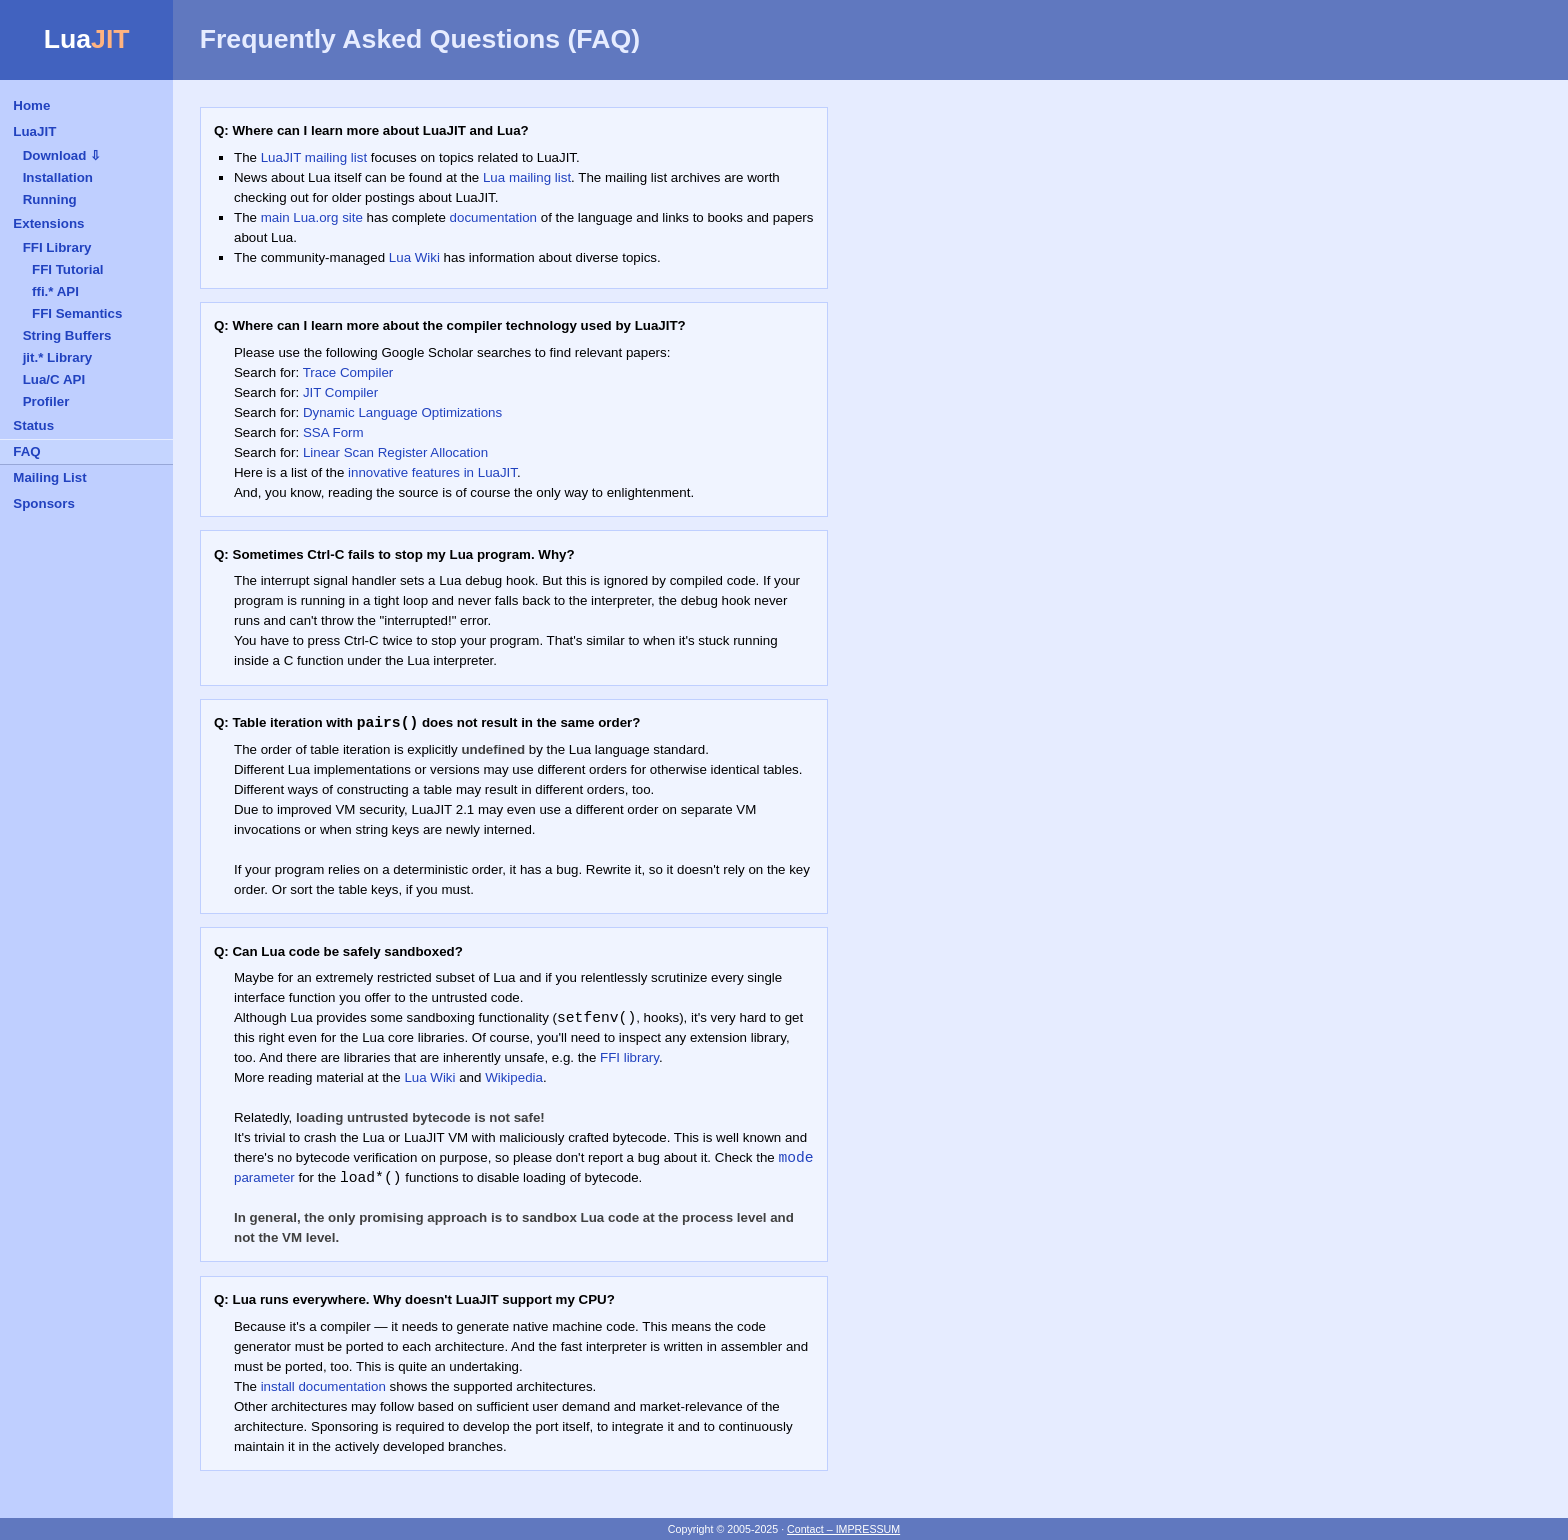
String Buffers (67, 335)
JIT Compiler (340, 392)
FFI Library (57, 247)
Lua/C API (54, 379)
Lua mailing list (527, 177)
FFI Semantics (77, 313)
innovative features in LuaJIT (432, 472)
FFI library (629, 1057)
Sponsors (43, 503)
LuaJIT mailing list (314, 157)
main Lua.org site (312, 217)
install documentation (323, 1386)
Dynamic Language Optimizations (402, 412)
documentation (493, 217)
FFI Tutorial (68, 269)
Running (50, 199)
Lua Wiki (414, 257)
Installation (58, 177)
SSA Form (333, 432)
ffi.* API (55, 291)
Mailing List (49, 477)
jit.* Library (58, 357)
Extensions (48, 223)
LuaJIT (34, 131)
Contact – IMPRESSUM (843, 1529)
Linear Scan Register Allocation (395, 452)
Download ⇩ (62, 155)
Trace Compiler (348, 372)
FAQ (26, 451)
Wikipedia (514, 1077)
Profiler (46, 401)
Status (33, 425)
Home (31, 105)
